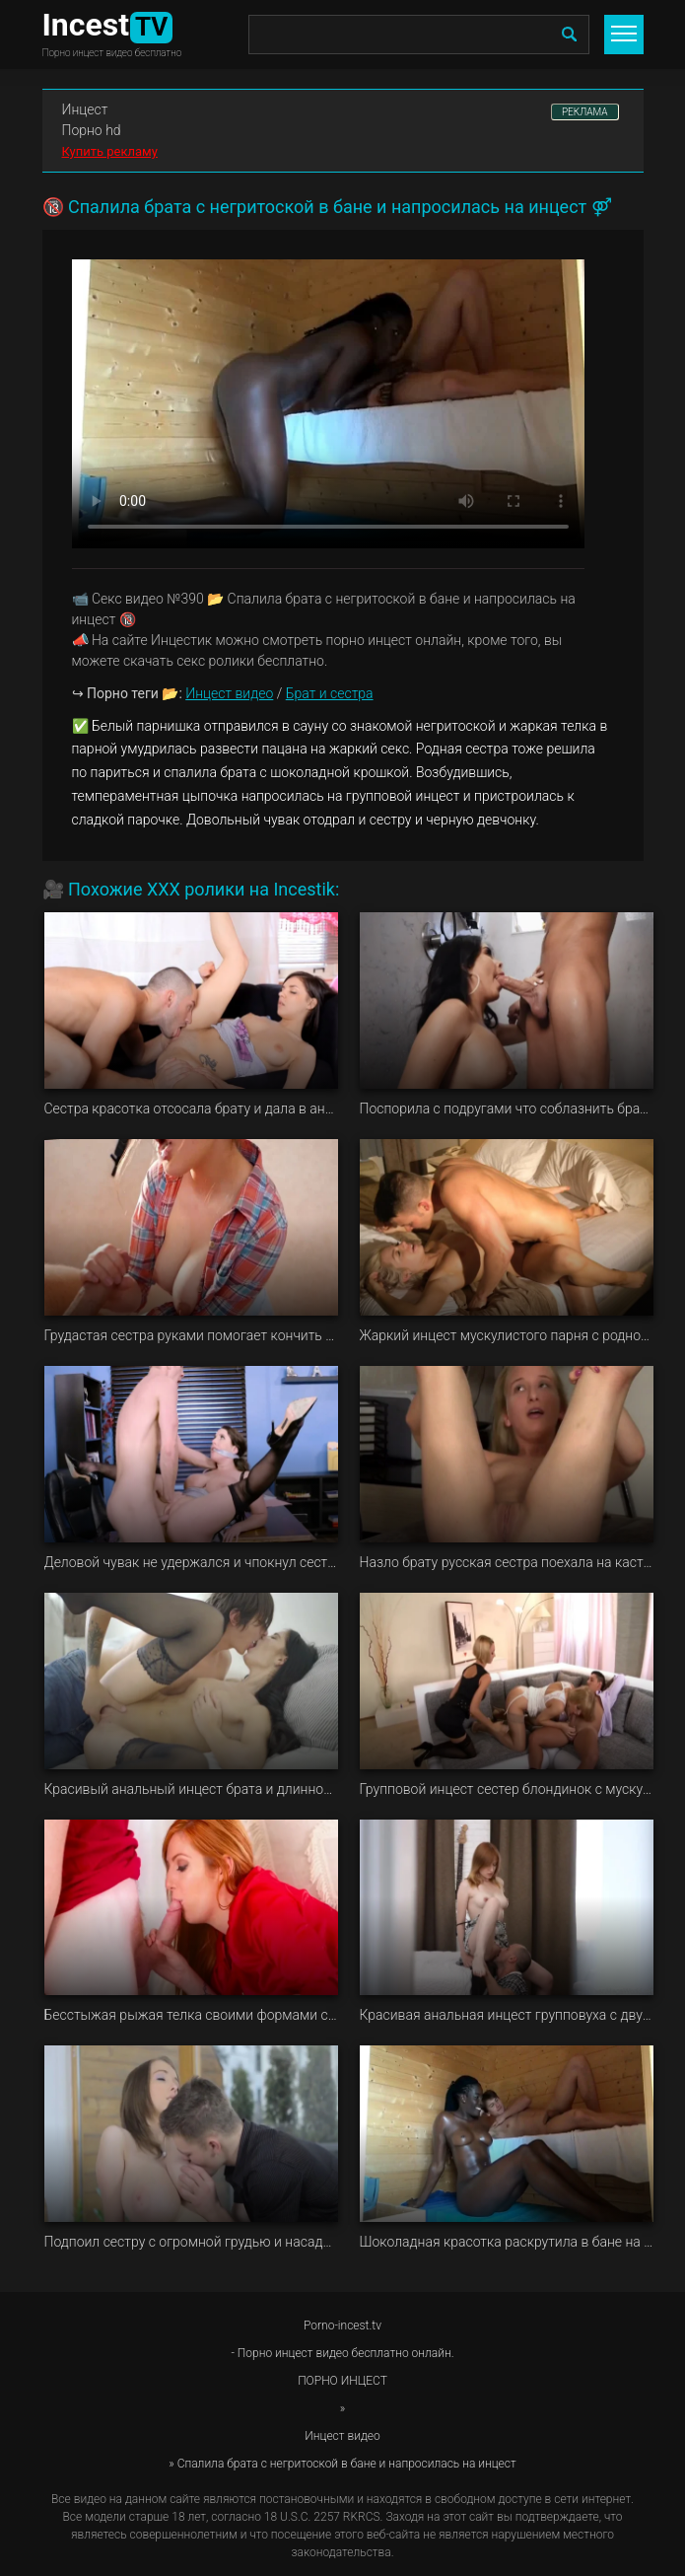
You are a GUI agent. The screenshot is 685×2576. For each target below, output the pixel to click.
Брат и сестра (330, 693)
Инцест (85, 109)
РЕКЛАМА (585, 112)
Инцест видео (229, 693)
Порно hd (91, 130)
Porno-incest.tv (342, 2325)
